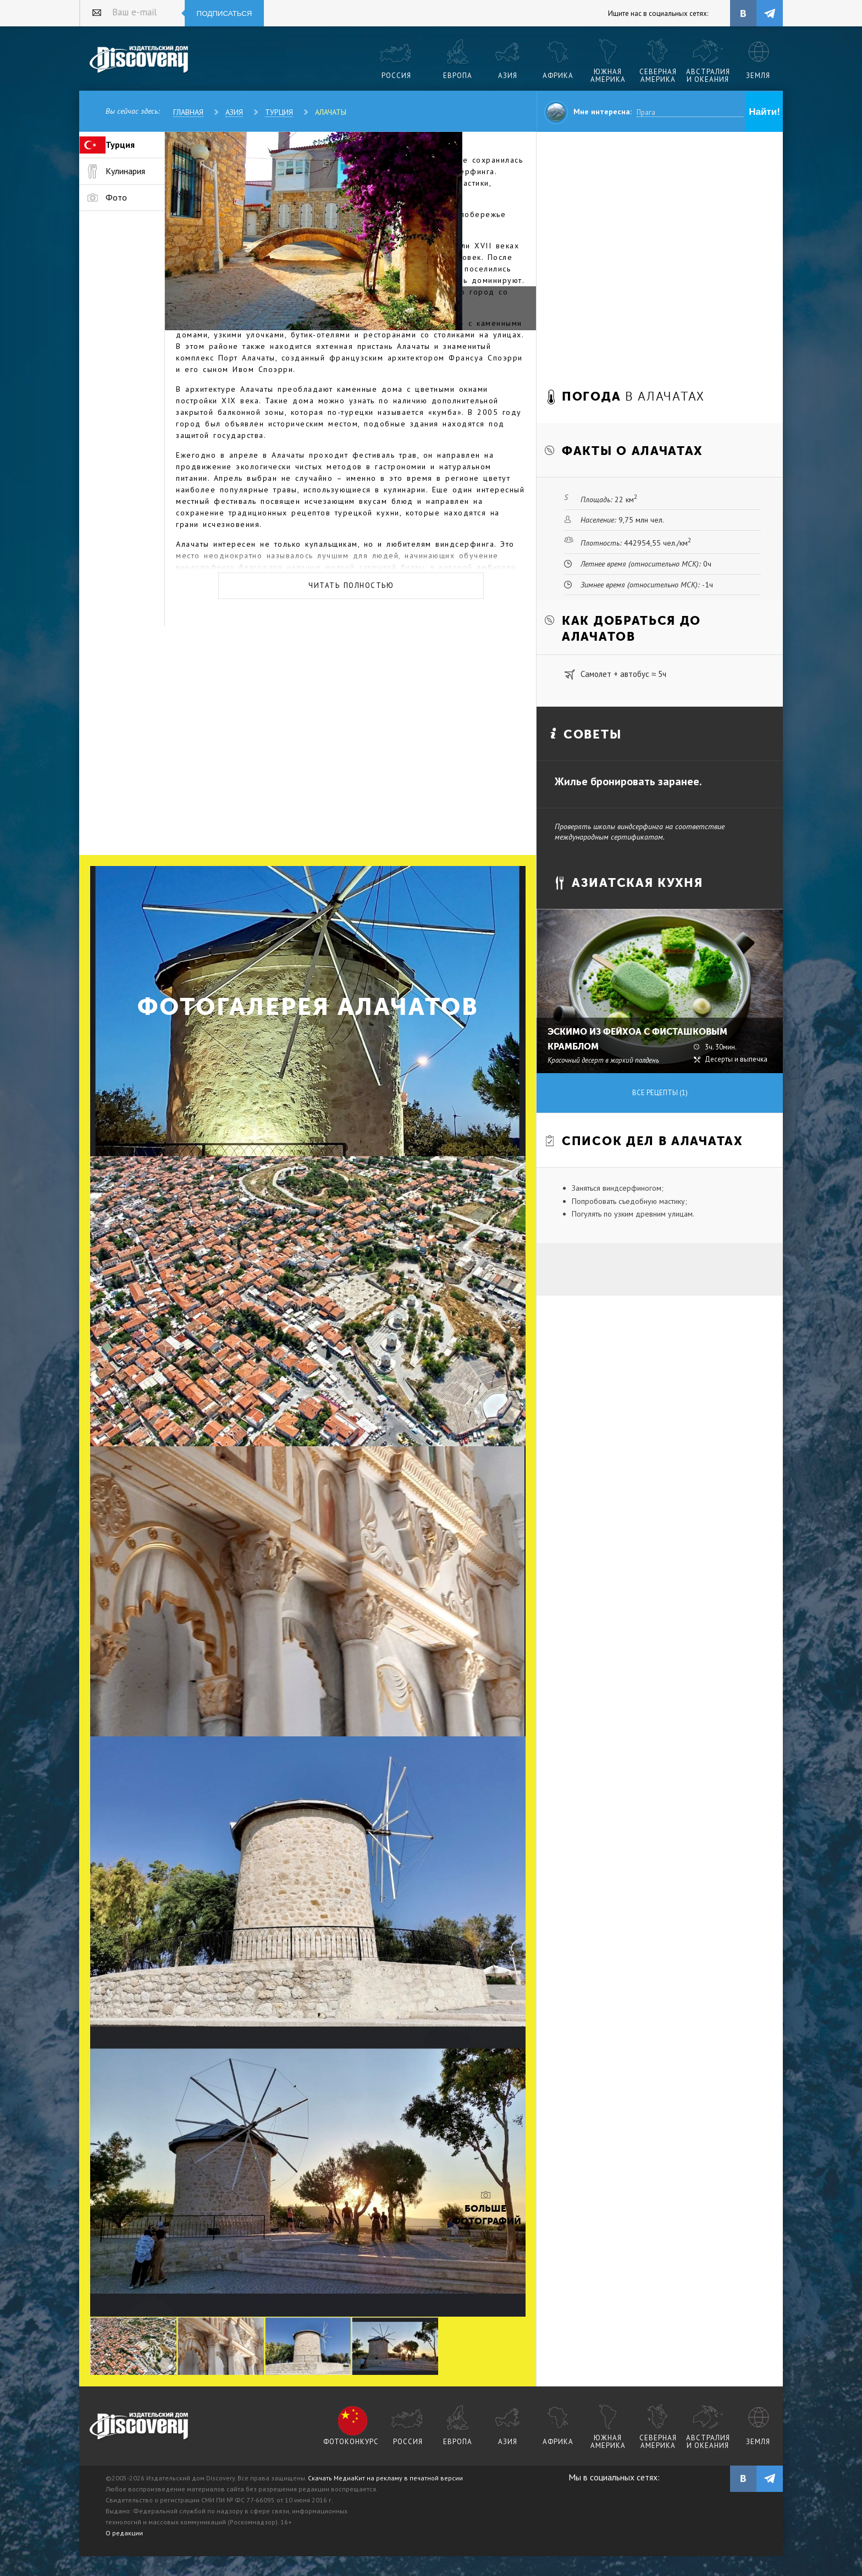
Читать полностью (351, 585)
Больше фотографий (485, 2215)
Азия (234, 112)
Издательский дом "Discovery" (139, 60)
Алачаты (330, 112)
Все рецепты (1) (660, 1092)
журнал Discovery (139, 2426)
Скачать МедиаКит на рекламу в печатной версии (385, 2478)
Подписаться (224, 13)
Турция (279, 112)
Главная (188, 112)
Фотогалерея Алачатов (308, 1006)
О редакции (124, 2533)
